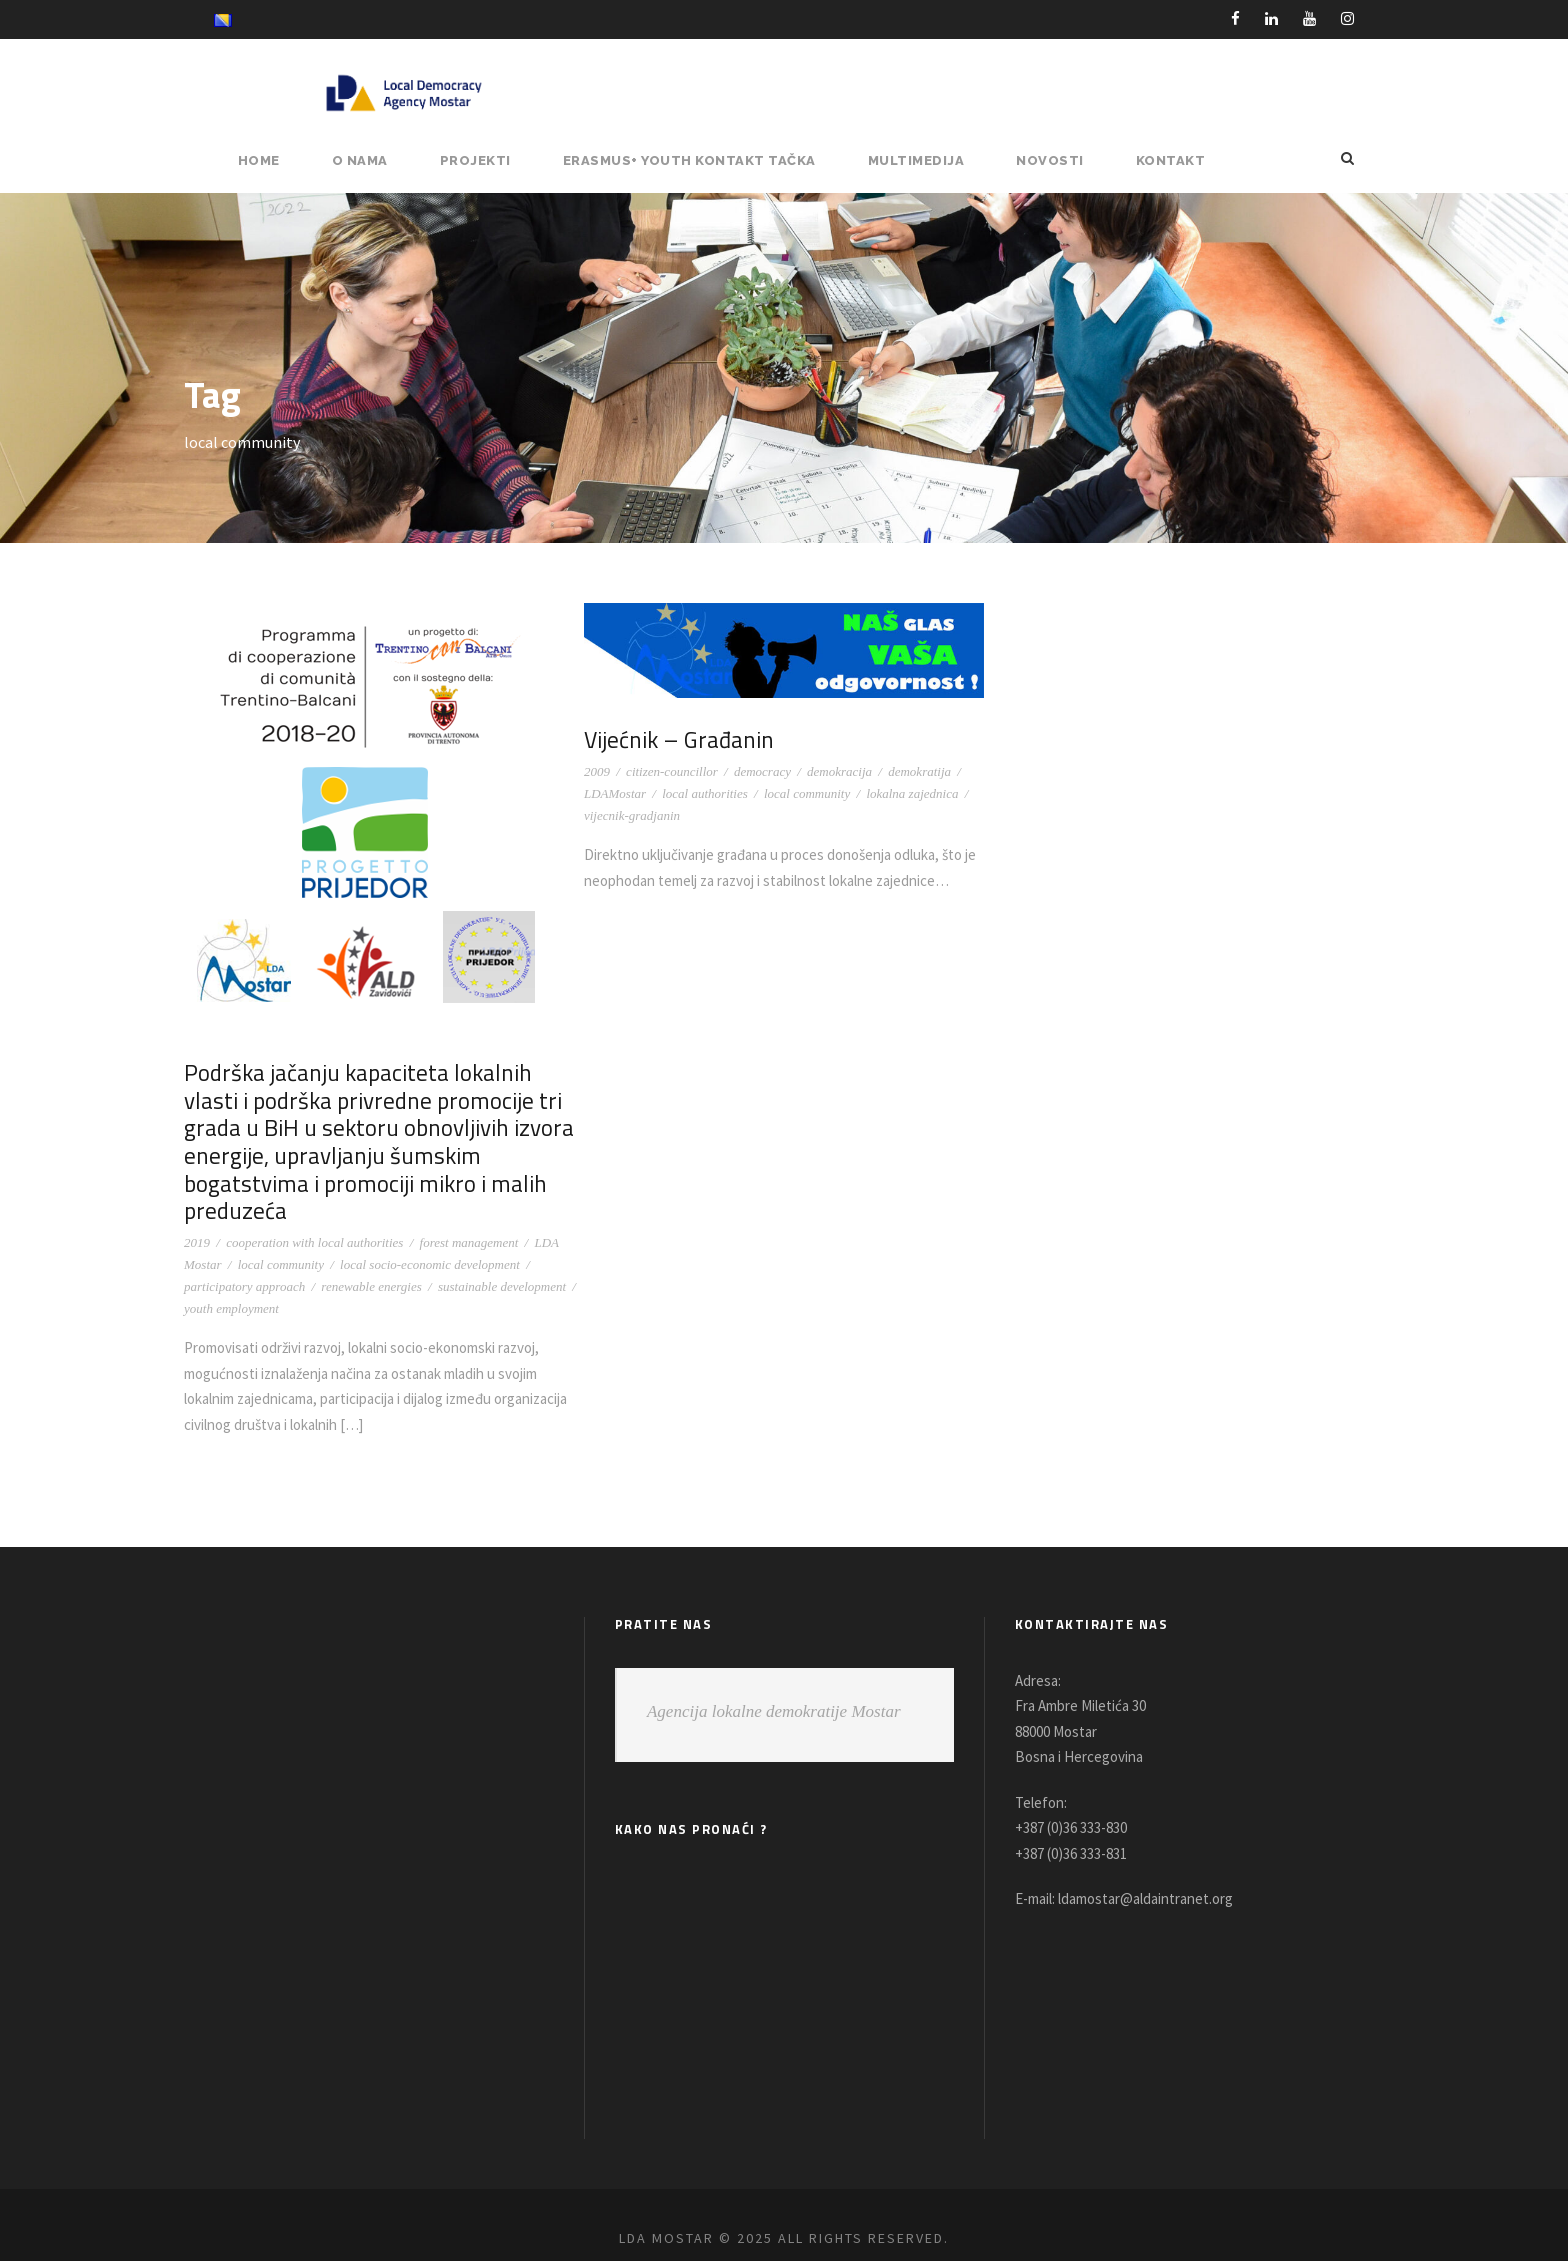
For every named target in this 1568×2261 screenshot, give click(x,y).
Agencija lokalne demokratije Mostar (774, 1683)
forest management (469, 1214)
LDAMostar (615, 793)
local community (281, 1236)
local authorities (705, 793)
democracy (762, 771)
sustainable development (502, 1258)
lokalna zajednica (912, 793)
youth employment (231, 1280)
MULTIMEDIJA (926, 160)
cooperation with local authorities (314, 1214)
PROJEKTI (491, 160)
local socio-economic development (430, 1236)
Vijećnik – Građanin (676, 739)
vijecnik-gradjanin (632, 815)
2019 (197, 1214)
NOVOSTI (1056, 160)
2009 (597, 771)
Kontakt (1172, 160)
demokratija (919, 771)
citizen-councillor (672, 771)
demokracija (839, 771)
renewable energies (371, 1258)
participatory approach (244, 1258)
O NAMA (377, 160)
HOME (276, 160)
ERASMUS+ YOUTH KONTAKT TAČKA (703, 160)
